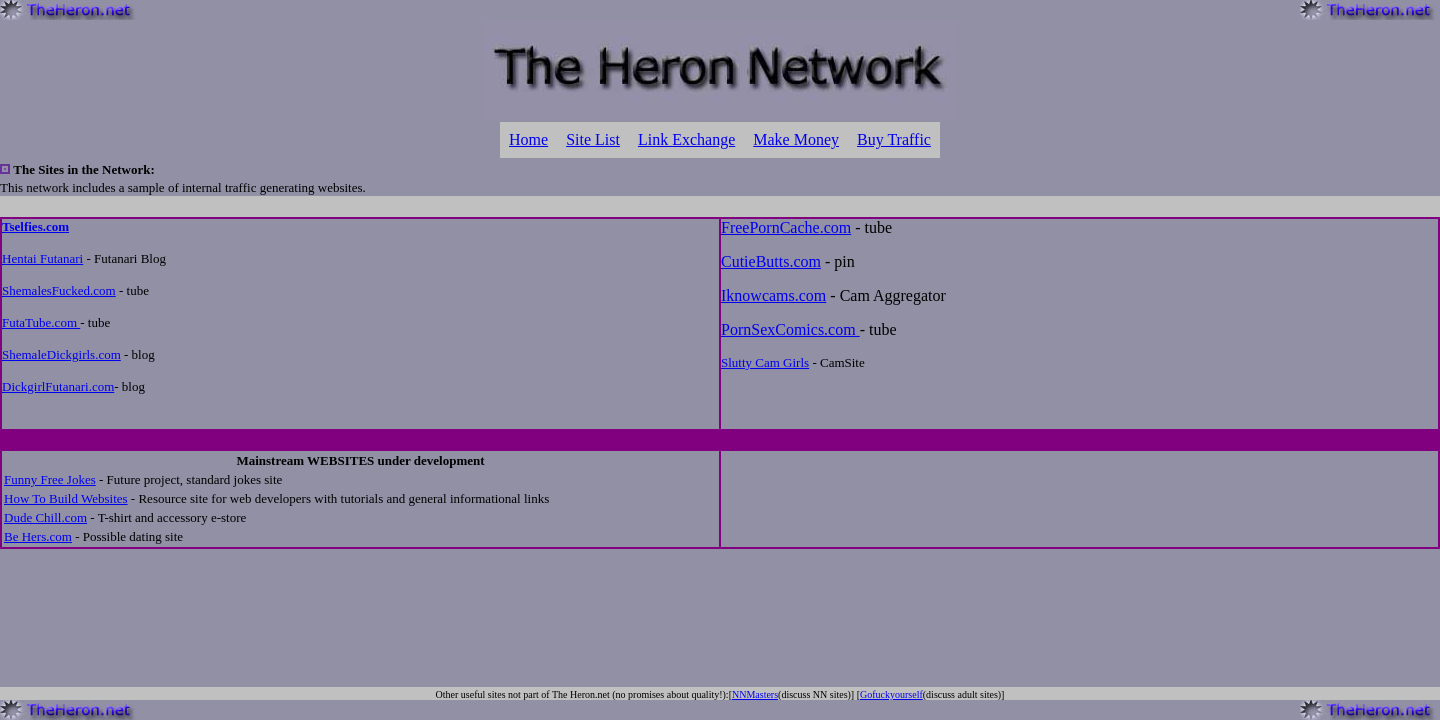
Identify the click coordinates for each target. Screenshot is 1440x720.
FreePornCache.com (786, 227)
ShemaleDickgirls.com (61, 354)
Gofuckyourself (891, 694)
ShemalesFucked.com (59, 290)
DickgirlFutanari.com (58, 386)
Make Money (796, 139)
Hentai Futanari (42, 258)
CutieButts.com (771, 261)
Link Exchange (686, 139)
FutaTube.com (41, 322)
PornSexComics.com (790, 329)
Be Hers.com (38, 536)
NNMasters (755, 694)
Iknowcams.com (773, 295)
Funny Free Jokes (50, 479)
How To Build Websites (66, 498)
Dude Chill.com (45, 517)
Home (528, 139)
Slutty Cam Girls (765, 362)
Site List (593, 139)
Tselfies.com (35, 226)
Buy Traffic (894, 139)
